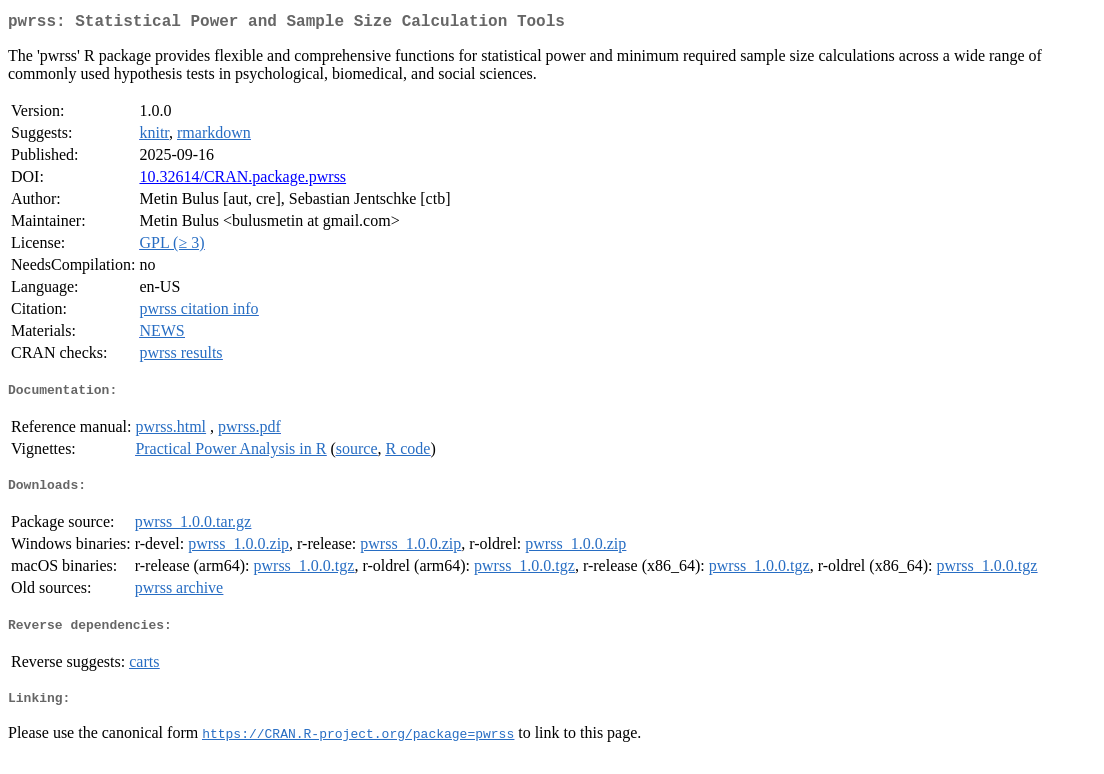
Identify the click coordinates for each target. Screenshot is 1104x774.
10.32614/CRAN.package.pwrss (242, 180)
